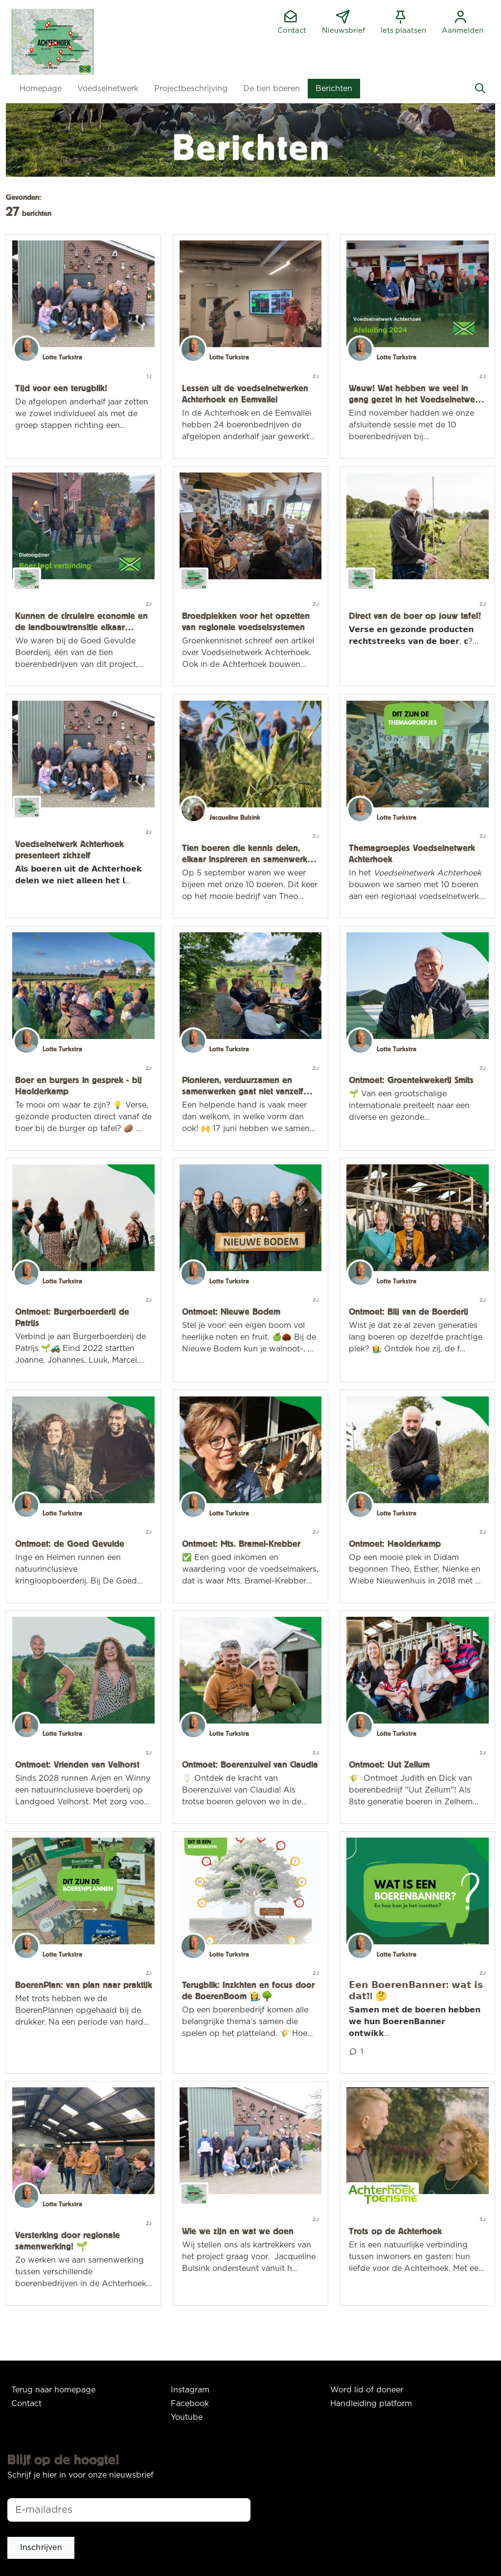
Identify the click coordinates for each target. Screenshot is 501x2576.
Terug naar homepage (53, 2390)
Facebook (190, 2404)
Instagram (190, 2390)
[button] (40, 88)
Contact (26, 2404)
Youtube (187, 2417)
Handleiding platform (371, 2404)
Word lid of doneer (366, 2390)
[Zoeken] (480, 88)
